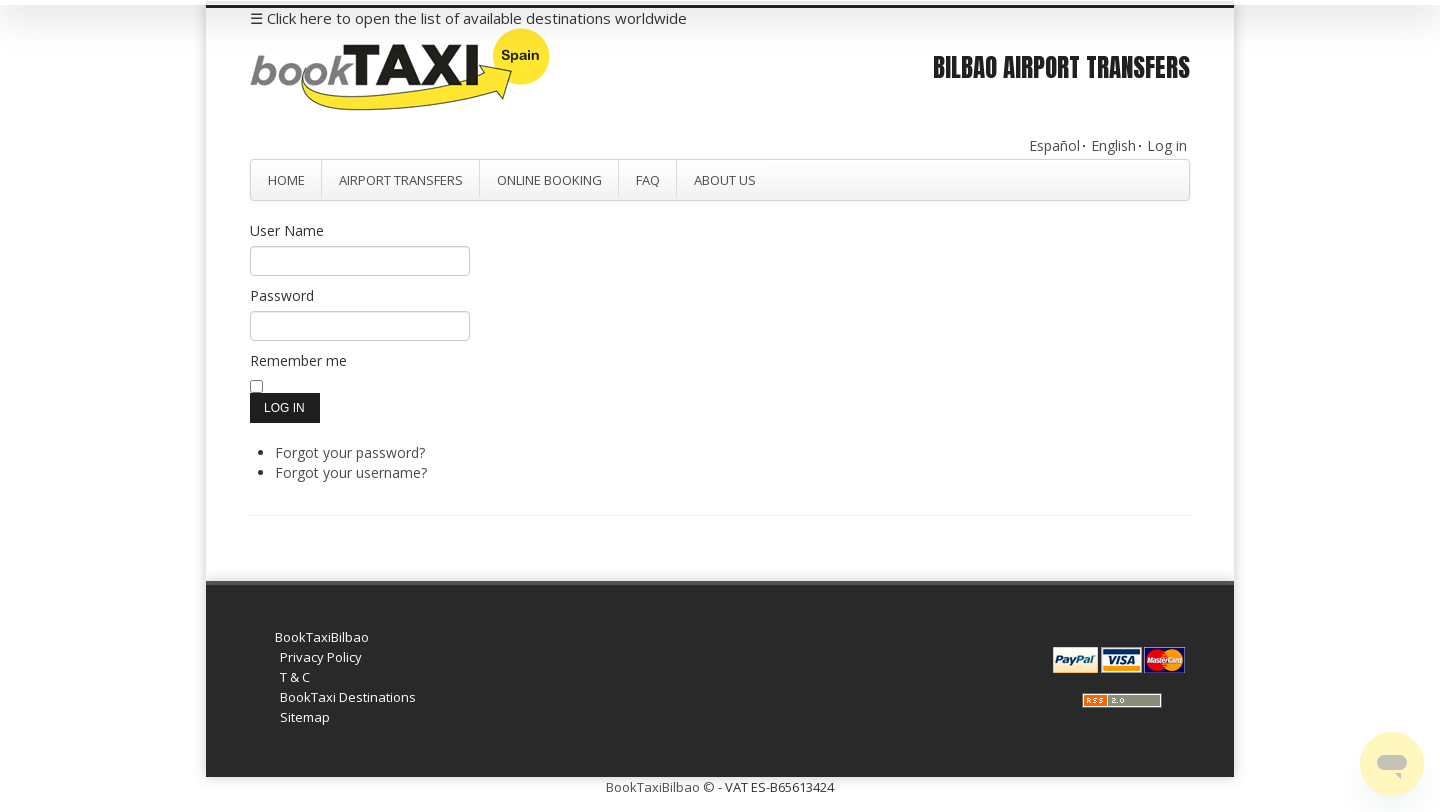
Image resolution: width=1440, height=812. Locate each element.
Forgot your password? (350, 452)
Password (282, 295)
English (1113, 145)
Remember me (298, 360)
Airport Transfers (401, 180)
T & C (295, 677)
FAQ (648, 180)
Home (286, 180)
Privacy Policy (321, 657)
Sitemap (305, 717)
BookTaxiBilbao (322, 637)
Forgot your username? (351, 472)
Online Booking (549, 180)
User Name (287, 230)
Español (1054, 145)
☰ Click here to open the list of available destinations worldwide (468, 18)
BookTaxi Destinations (348, 697)
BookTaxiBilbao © (660, 787)
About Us (725, 180)
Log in (1167, 145)
